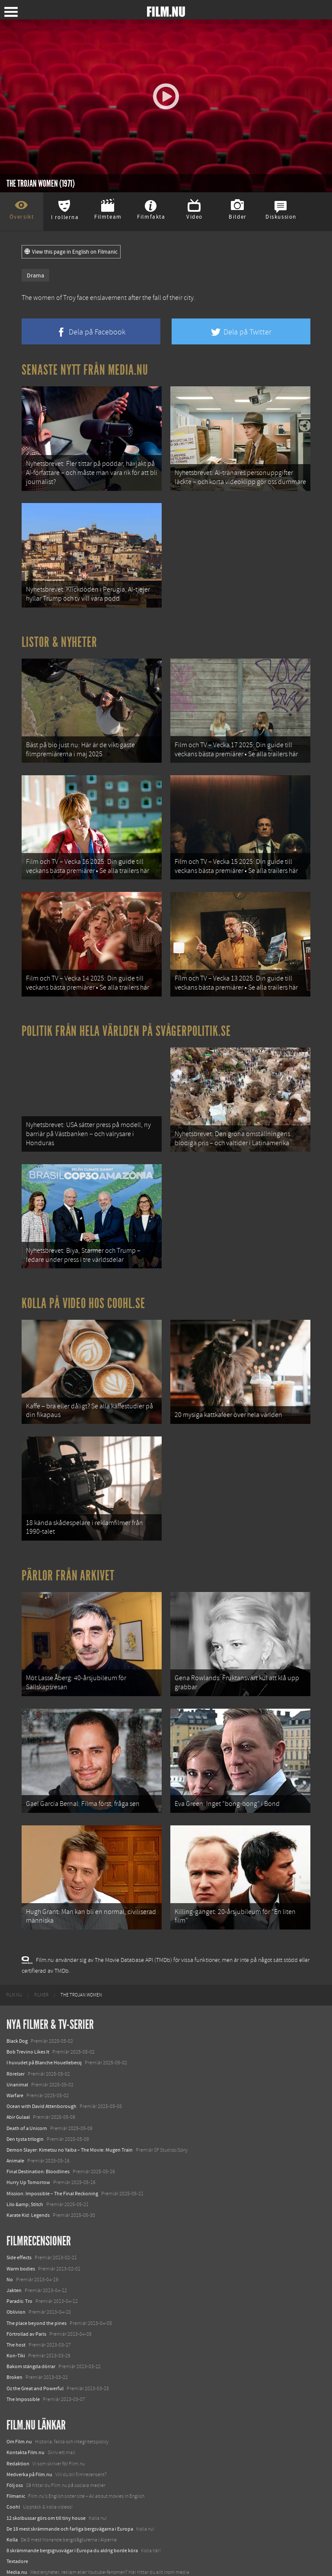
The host (16, 2322)
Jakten (14, 2267)
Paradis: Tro (19, 2278)
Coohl (13, 2484)
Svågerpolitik (20, 2560)
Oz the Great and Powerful (35, 2365)
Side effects (19, 2235)
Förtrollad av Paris (26, 2311)
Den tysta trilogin (25, 2116)
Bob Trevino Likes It (27, 2029)
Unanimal (17, 2062)
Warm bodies (20, 2245)
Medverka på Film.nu (29, 2452)
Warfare (14, 2073)
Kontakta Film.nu (25, 2429)
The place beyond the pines (36, 2300)
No (9, 2257)
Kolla (12, 2517)
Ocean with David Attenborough (41, 2083)
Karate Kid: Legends (28, 2192)
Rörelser (15, 2050)
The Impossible (23, 2376)
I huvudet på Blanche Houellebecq (44, 2040)
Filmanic (15, 2473)
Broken (14, 2354)
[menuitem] (14, 1972)
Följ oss (14, 2462)
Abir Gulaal (18, 2094)
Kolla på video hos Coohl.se (83, 1290)
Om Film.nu (19, 2419)
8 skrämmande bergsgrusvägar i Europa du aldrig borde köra (72, 2528)
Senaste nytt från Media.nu (85, 370)
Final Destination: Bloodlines (38, 2149)
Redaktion (17, 2440)
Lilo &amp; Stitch (24, 2181)
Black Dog (17, 2018)
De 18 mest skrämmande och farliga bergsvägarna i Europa (69, 2506)
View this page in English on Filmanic (71, 252)
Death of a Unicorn (26, 2105)
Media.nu (16, 2549)
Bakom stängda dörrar (30, 2343)
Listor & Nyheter (59, 638)
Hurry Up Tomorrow (28, 2159)
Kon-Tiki (15, 2333)
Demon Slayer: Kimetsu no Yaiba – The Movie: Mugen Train (69, 2127)
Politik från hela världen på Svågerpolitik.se (126, 1021)
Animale (15, 2138)
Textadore (17, 2538)
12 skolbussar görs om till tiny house (46, 2495)
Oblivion (16, 2289)
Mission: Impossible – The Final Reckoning (52, 2170)
